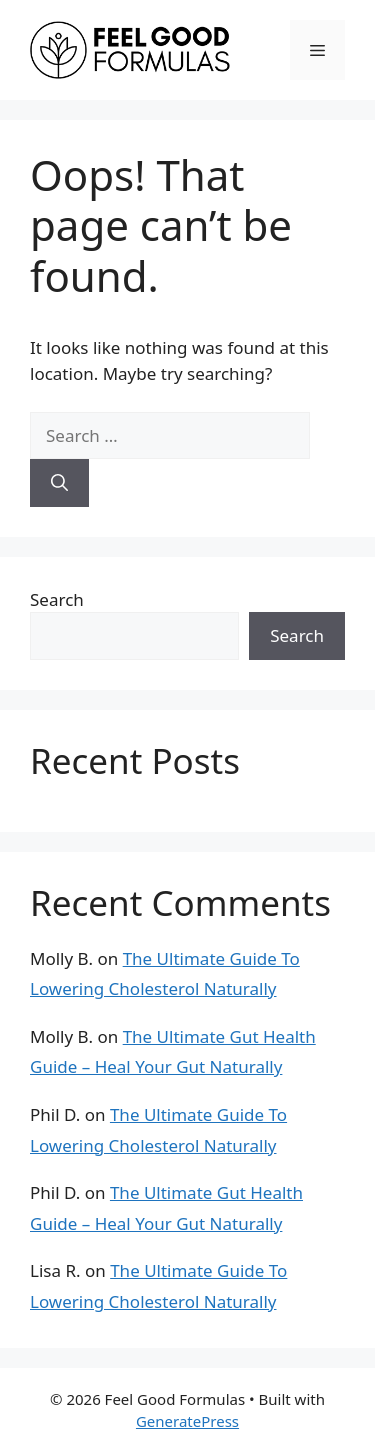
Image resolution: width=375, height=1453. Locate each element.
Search (57, 599)
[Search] (59, 483)
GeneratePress (187, 1421)
